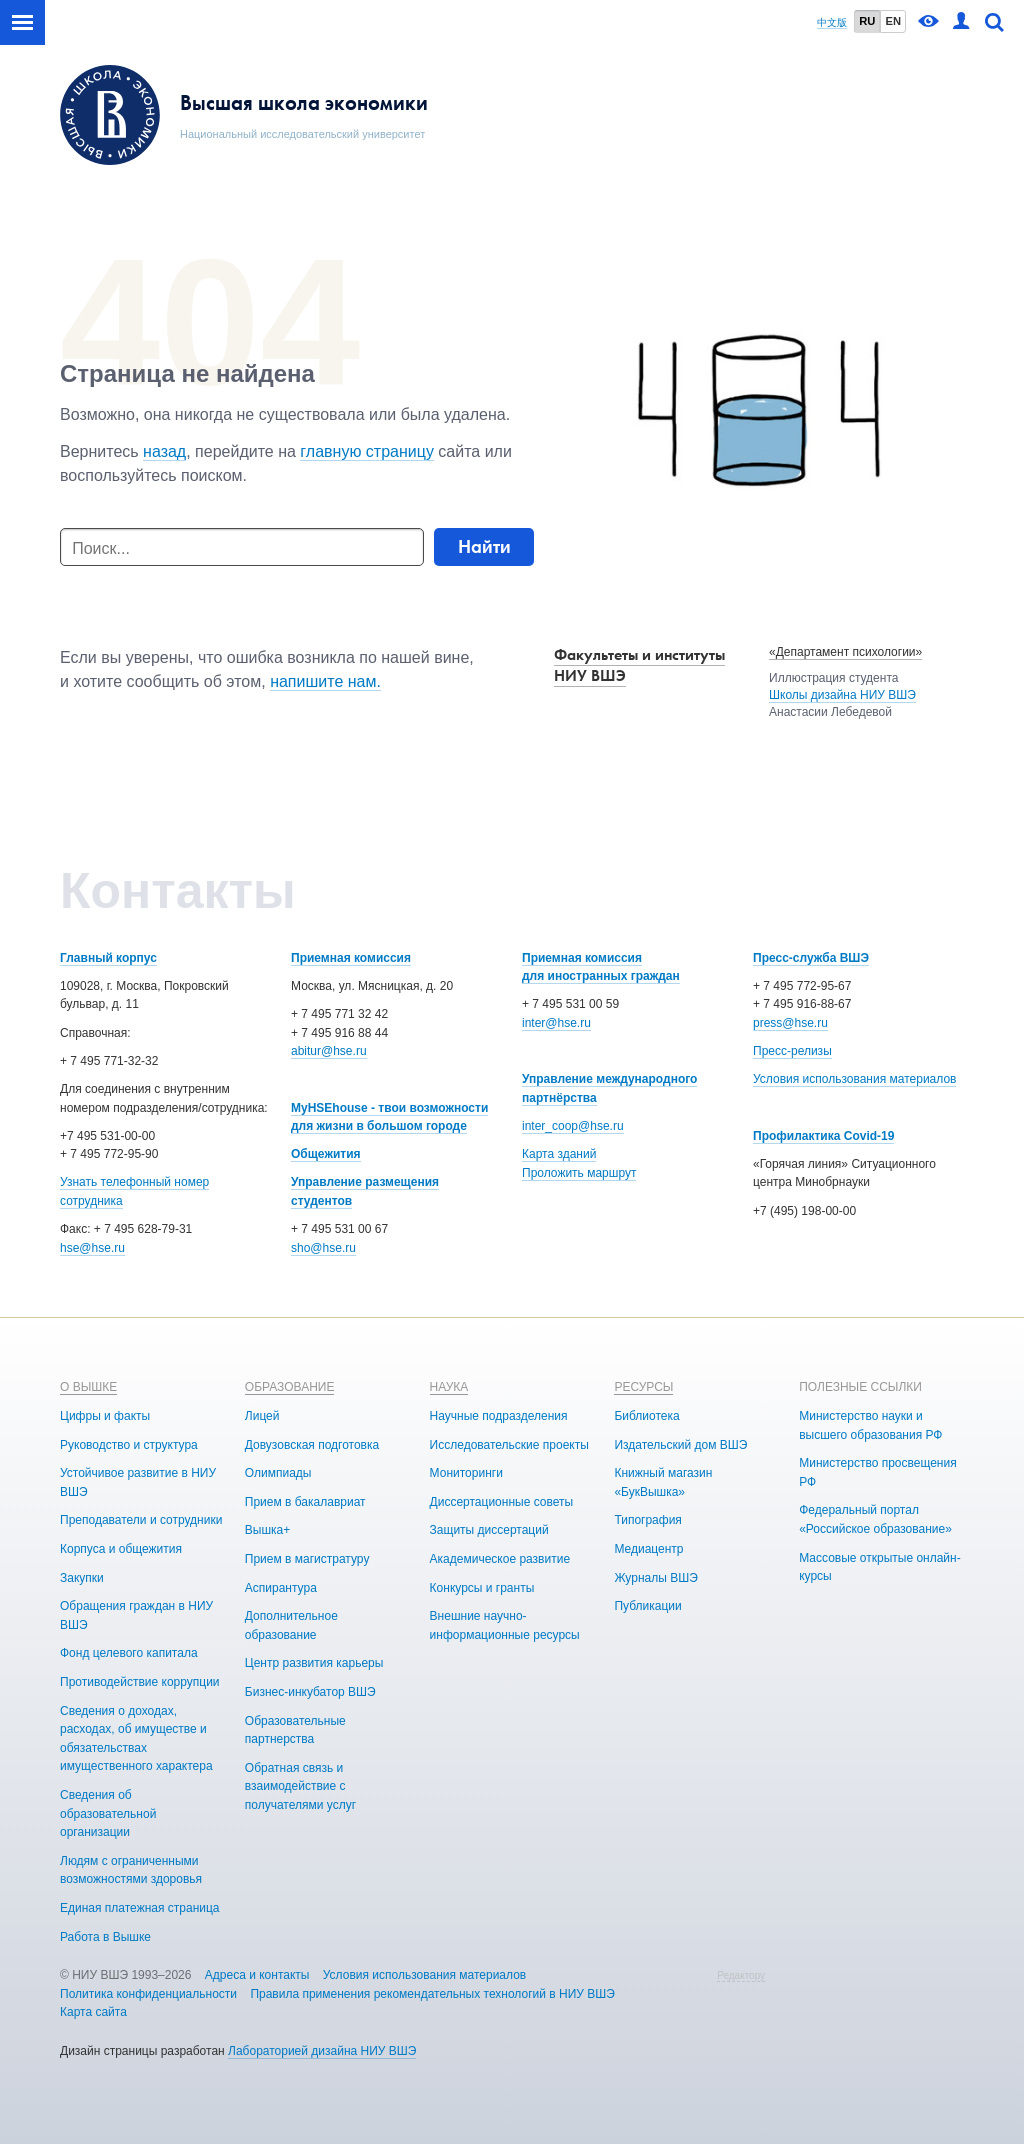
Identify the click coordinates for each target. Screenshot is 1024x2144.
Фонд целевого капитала (129, 1653)
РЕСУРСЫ (643, 1387)
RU (867, 21)
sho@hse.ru (323, 1248)
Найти (484, 546)
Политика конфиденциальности (148, 1994)
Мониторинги (466, 1473)
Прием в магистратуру (307, 1559)
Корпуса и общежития (121, 1549)
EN (893, 21)
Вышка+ (267, 1530)
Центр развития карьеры (314, 1663)
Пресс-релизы (792, 1051)
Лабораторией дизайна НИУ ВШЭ (322, 2051)
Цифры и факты (105, 1416)
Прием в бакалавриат (305, 1502)
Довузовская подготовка (312, 1445)
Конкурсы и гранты (482, 1588)
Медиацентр (648, 1549)
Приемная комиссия (351, 958)
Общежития (326, 1154)
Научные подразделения (499, 1416)
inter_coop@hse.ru (573, 1126)
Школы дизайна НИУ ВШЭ (842, 695)
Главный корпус (108, 958)
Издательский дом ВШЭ (680, 1445)
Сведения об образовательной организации (108, 1813)
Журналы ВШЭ (655, 1578)
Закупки (82, 1578)
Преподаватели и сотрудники (141, 1520)
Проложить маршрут (579, 1173)
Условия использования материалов (854, 1079)
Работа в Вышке (105, 1937)
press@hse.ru (790, 1023)
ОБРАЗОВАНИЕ (290, 1387)
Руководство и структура (129, 1445)
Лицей (262, 1416)
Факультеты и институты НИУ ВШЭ (639, 665)
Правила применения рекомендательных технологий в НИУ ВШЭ (432, 1994)
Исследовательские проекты (509, 1445)
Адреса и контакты (257, 1975)
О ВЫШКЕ (88, 1387)
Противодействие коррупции (140, 1682)
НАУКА (449, 1387)
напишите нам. (325, 681)
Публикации (647, 1606)
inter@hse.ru (556, 1023)
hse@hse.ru (92, 1248)
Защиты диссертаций (489, 1530)
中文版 (832, 22)
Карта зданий (559, 1154)
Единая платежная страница (140, 1908)
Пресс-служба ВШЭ (811, 958)
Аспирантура (281, 1588)
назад (164, 451)
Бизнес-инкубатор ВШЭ (310, 1692)
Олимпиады (278, 1473)
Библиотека (646, 1416)
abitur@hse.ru (329, 1051)
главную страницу (367, 451)
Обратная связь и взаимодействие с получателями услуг (300, 1786)
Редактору (741, 1975)
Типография (647, 1520)
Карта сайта (93, 2012)
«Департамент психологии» (845, 652)
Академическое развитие (500, 1559)
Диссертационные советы (502, 1502)
